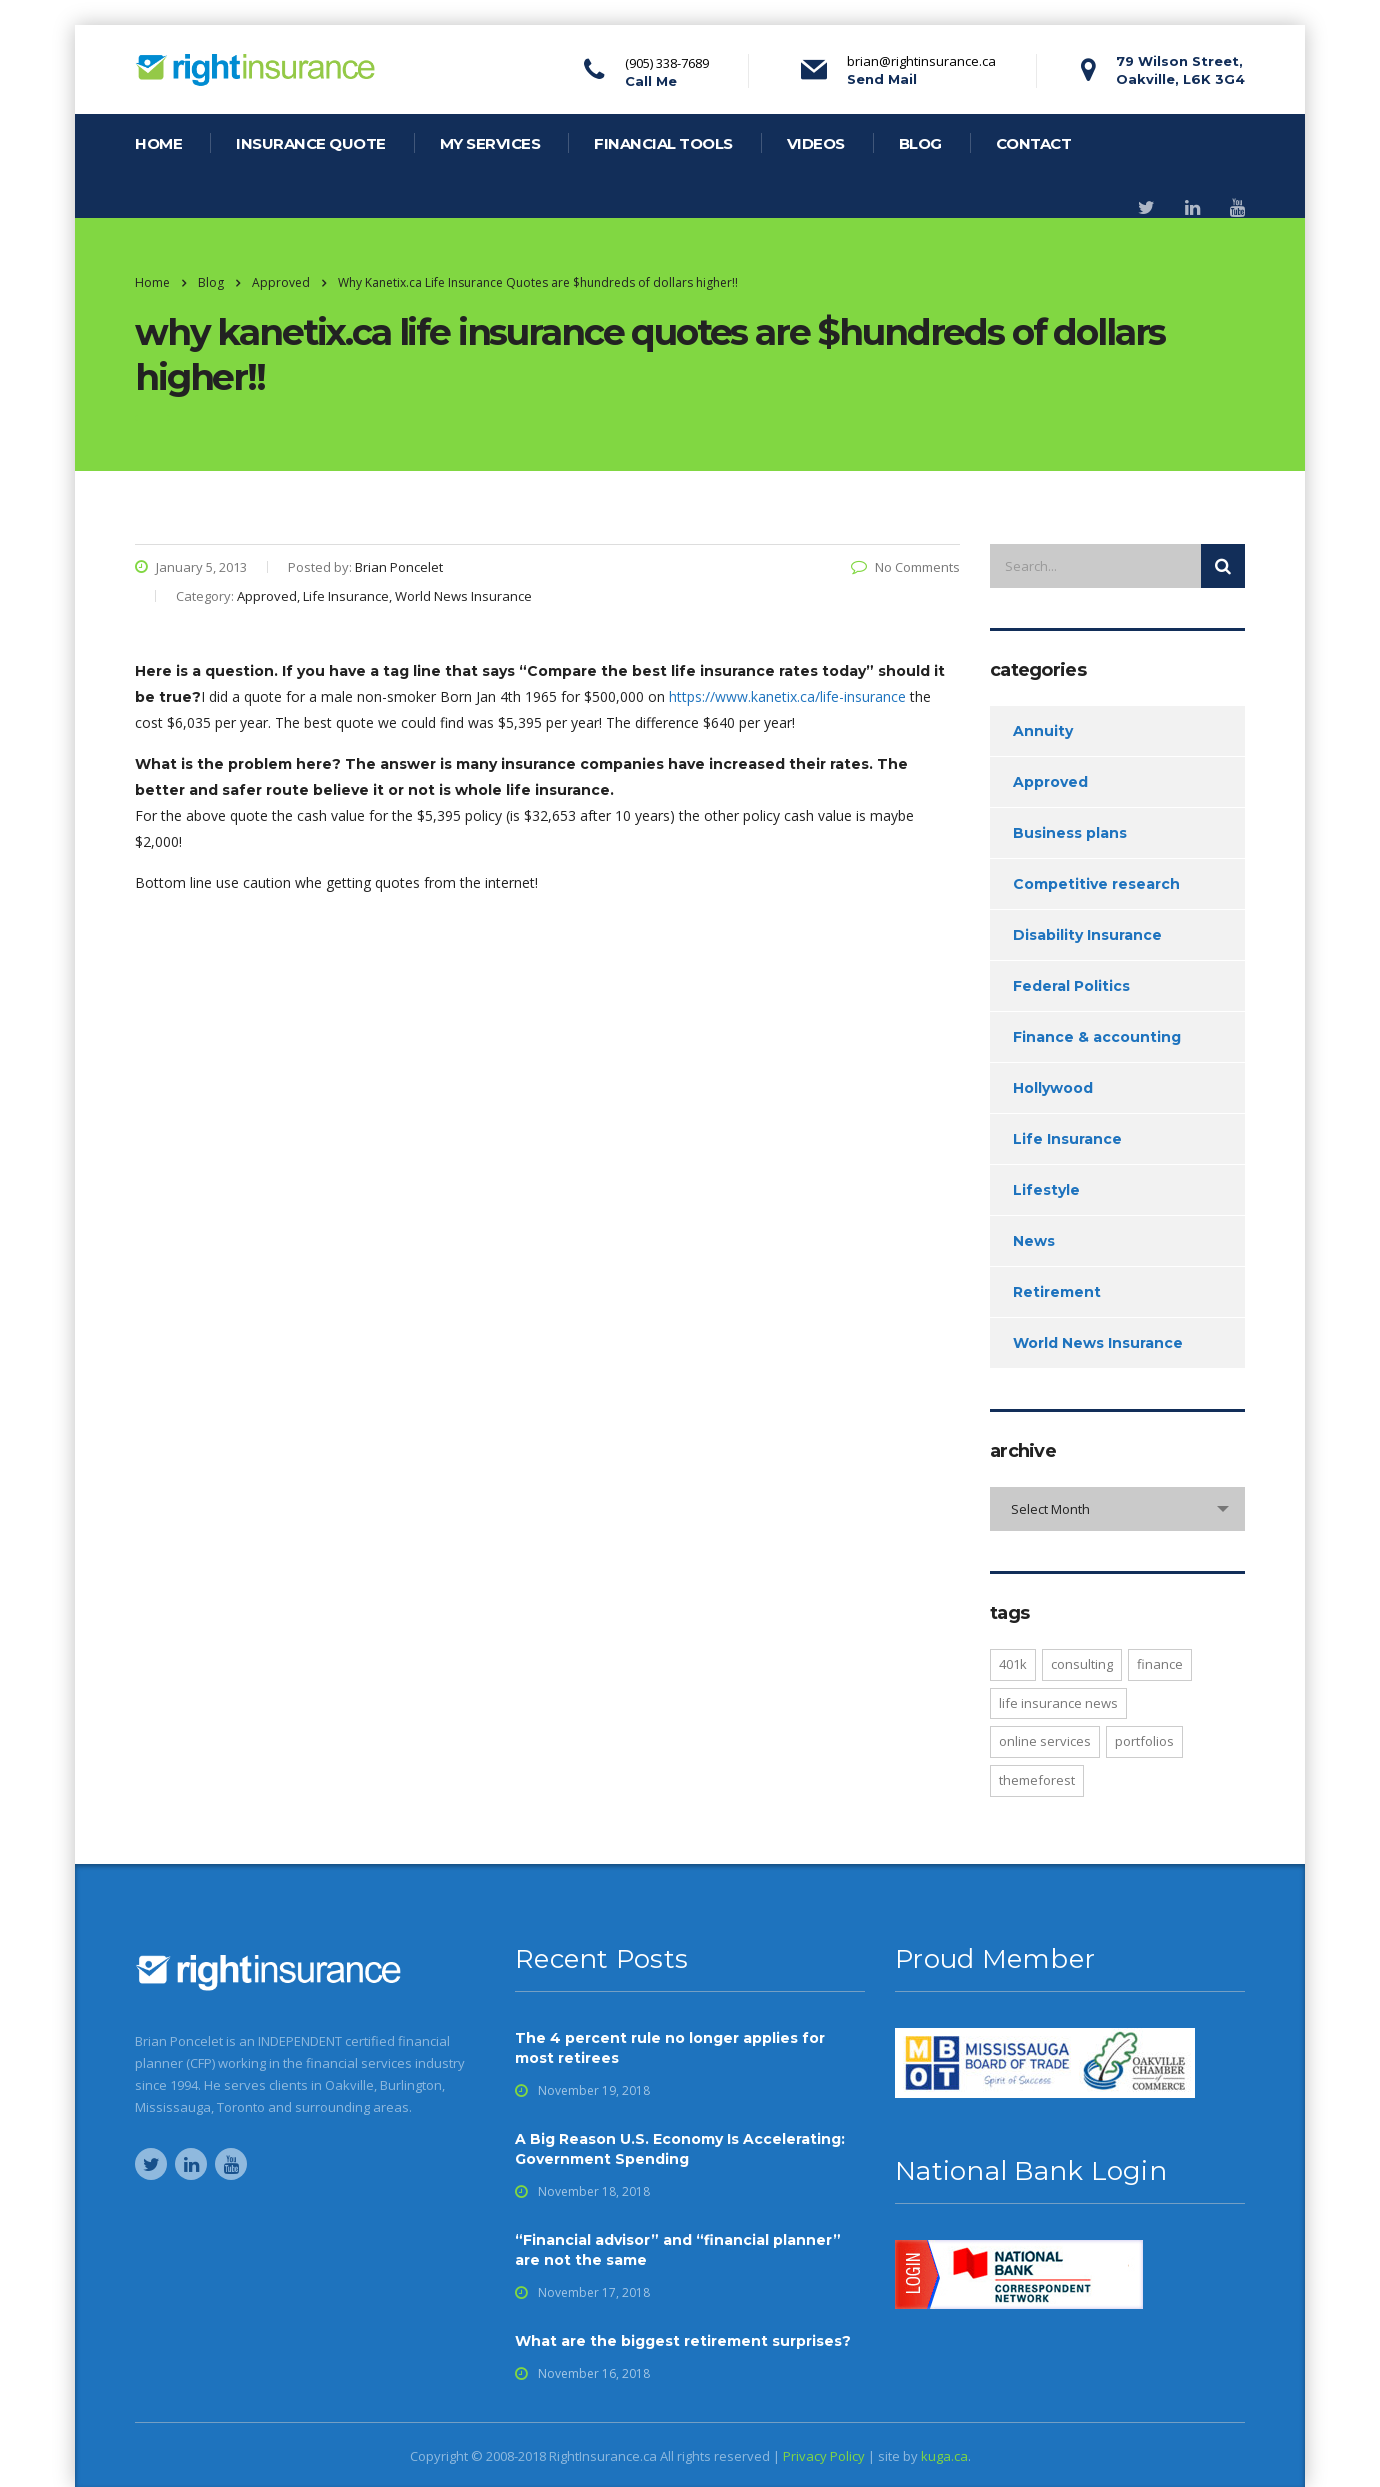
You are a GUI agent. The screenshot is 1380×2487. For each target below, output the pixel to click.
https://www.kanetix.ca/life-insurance (789, 696)
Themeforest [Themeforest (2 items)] (1037, 1780)
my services (490, 143)
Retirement (1057, 1292)
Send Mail (882, 79)
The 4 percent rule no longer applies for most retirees (670, 2048)
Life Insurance (1067, 1139)
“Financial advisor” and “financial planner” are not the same (678, 2250)
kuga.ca (944, 2456)
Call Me (651, 81)
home (158, 143)
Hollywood (1053, 1088)
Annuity (1043, 731)
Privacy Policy (824, 2456)
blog (920, 143)
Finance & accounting (1097, 1037)
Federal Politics (1071, 986)
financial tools (663, 143)
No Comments (905, 567)
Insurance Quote (311, 143)
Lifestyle (1046, 1190)
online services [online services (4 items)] (1045, 1741)
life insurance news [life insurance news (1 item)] (1058, 1703)
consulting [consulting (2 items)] (1082, 1664)
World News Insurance (1098, 1343)
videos (816, 143)
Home (152, 282)
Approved (1050, 782)
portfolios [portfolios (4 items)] (1144, 1741)
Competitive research (1096, 884)
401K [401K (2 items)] (1013, 1664)
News (1034, 1241)
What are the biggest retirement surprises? (683, 2341)
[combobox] (1117, 1509)
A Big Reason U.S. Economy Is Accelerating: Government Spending (680, 2149)
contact (1034, 143)
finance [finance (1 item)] (1160, 1664)
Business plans (1070, 833)
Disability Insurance (1087, 935)
